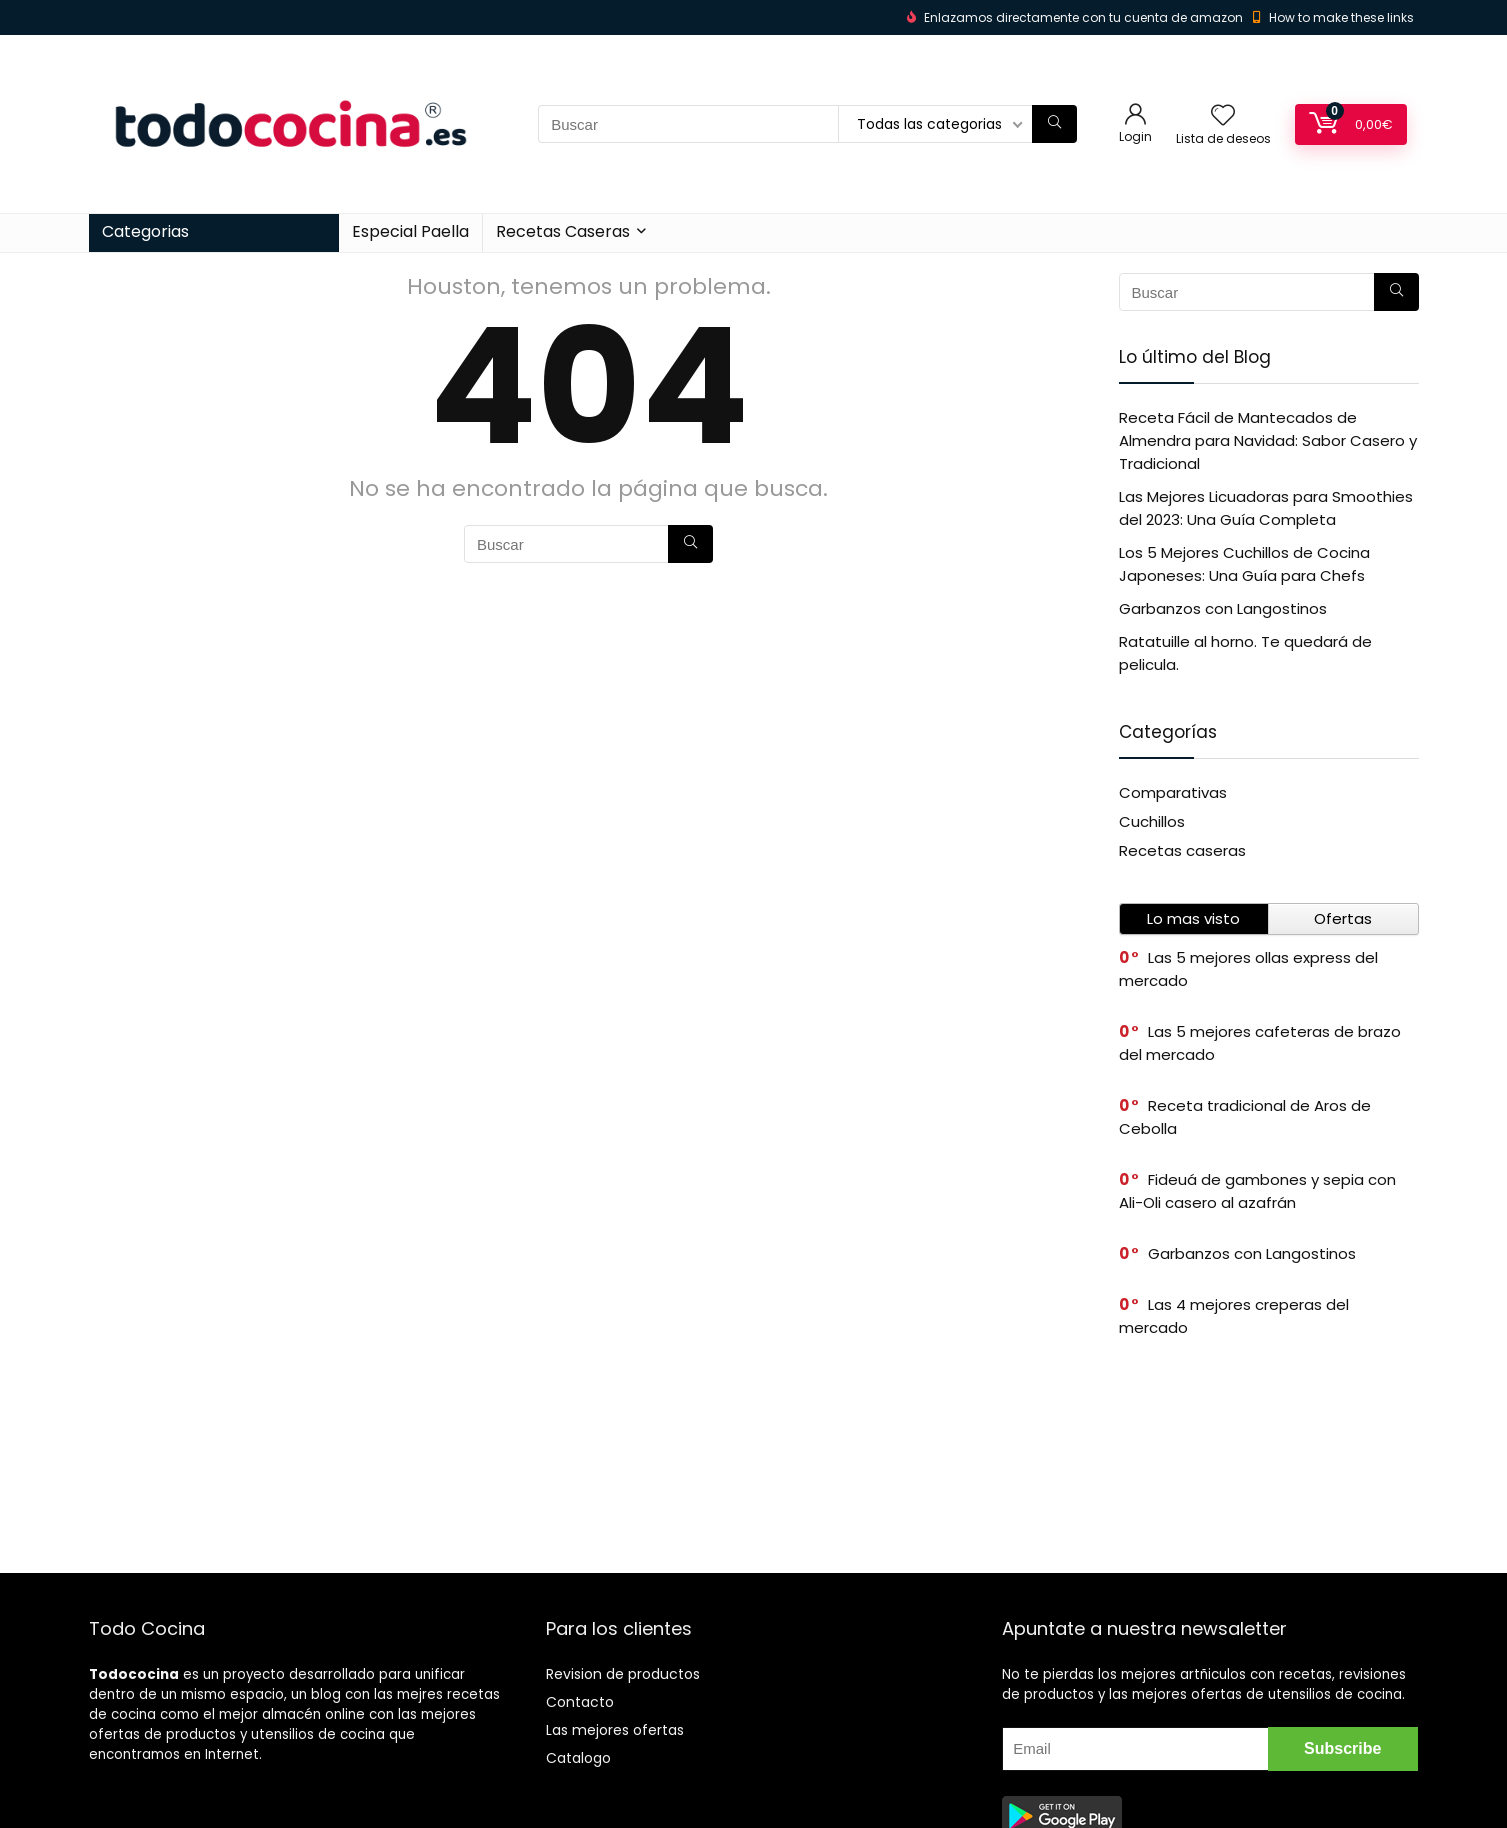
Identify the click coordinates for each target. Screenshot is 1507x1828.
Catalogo (578, 1758)
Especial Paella (410, 231)
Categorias (145, 231)
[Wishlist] (1223, 116)
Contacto (580, 1702)
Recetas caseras (1182, 850)
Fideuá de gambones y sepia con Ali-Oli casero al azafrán (1257, 1191)
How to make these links (1341, 17)
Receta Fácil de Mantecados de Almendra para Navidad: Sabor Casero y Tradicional (1268, 440)
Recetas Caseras (563, 231)
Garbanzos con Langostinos (1223, 608)
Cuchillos (1152, 821)
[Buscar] (1054, 124)
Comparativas (1173, 792)
